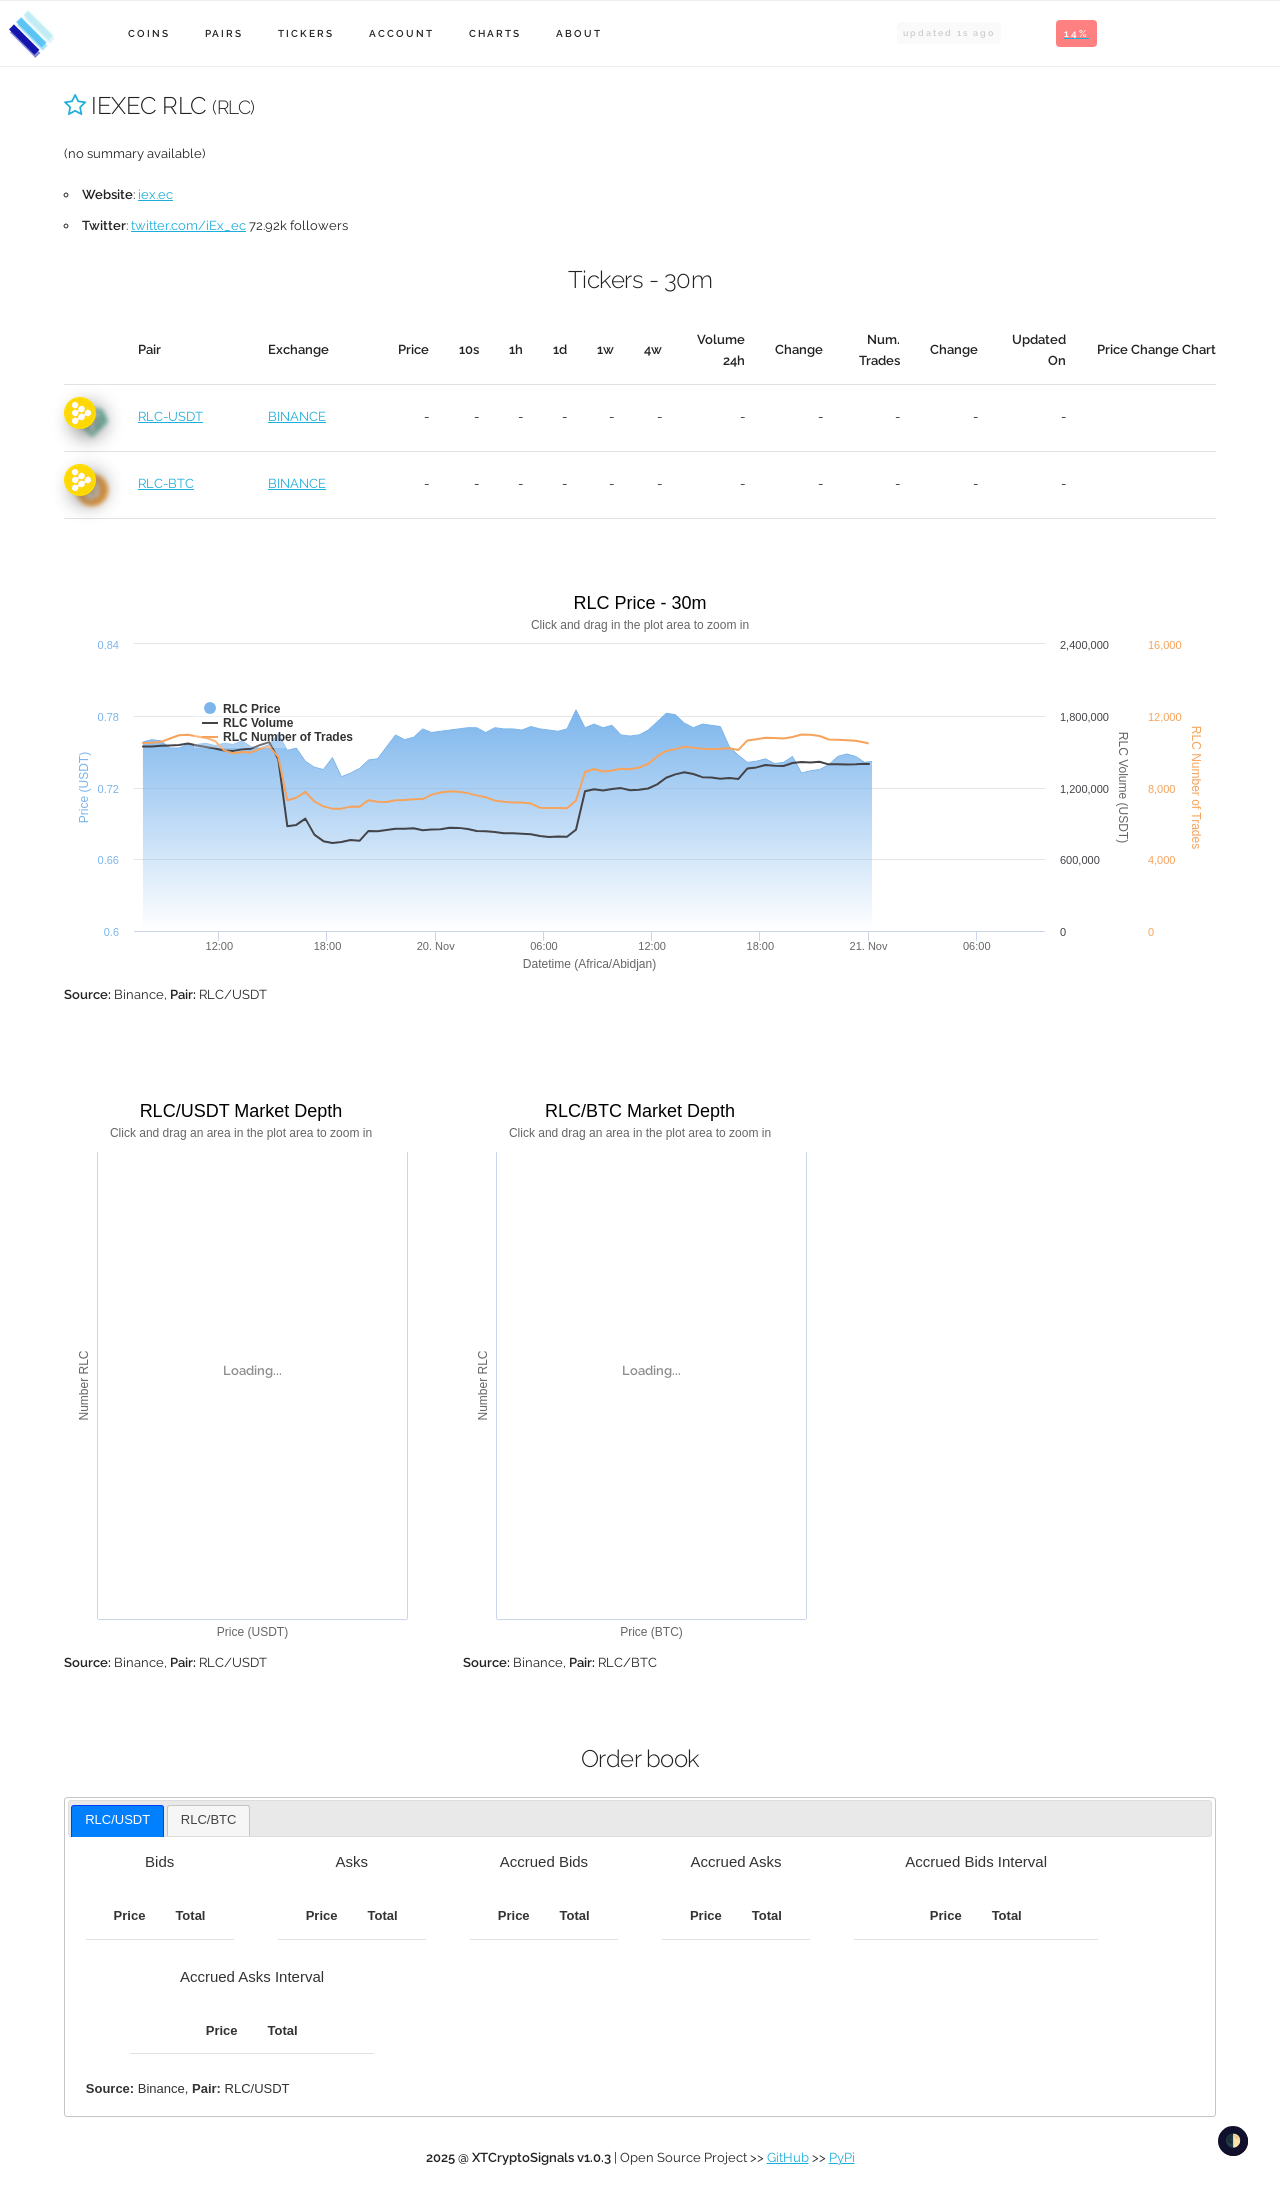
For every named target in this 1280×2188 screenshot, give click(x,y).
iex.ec (155, 194)
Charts (495, 33)
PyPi (842, 2157)
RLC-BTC (166, 483)
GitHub (788, 2157)
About (579, 33)
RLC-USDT (170, 416)
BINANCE (297, 416)
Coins (149, 33)
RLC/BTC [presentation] (209, 1819)
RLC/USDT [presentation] (117, 1819)
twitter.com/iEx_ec (188, 225)
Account (401, 33)
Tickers (306, 33)
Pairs (224, 33)
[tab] (117, 1821)
